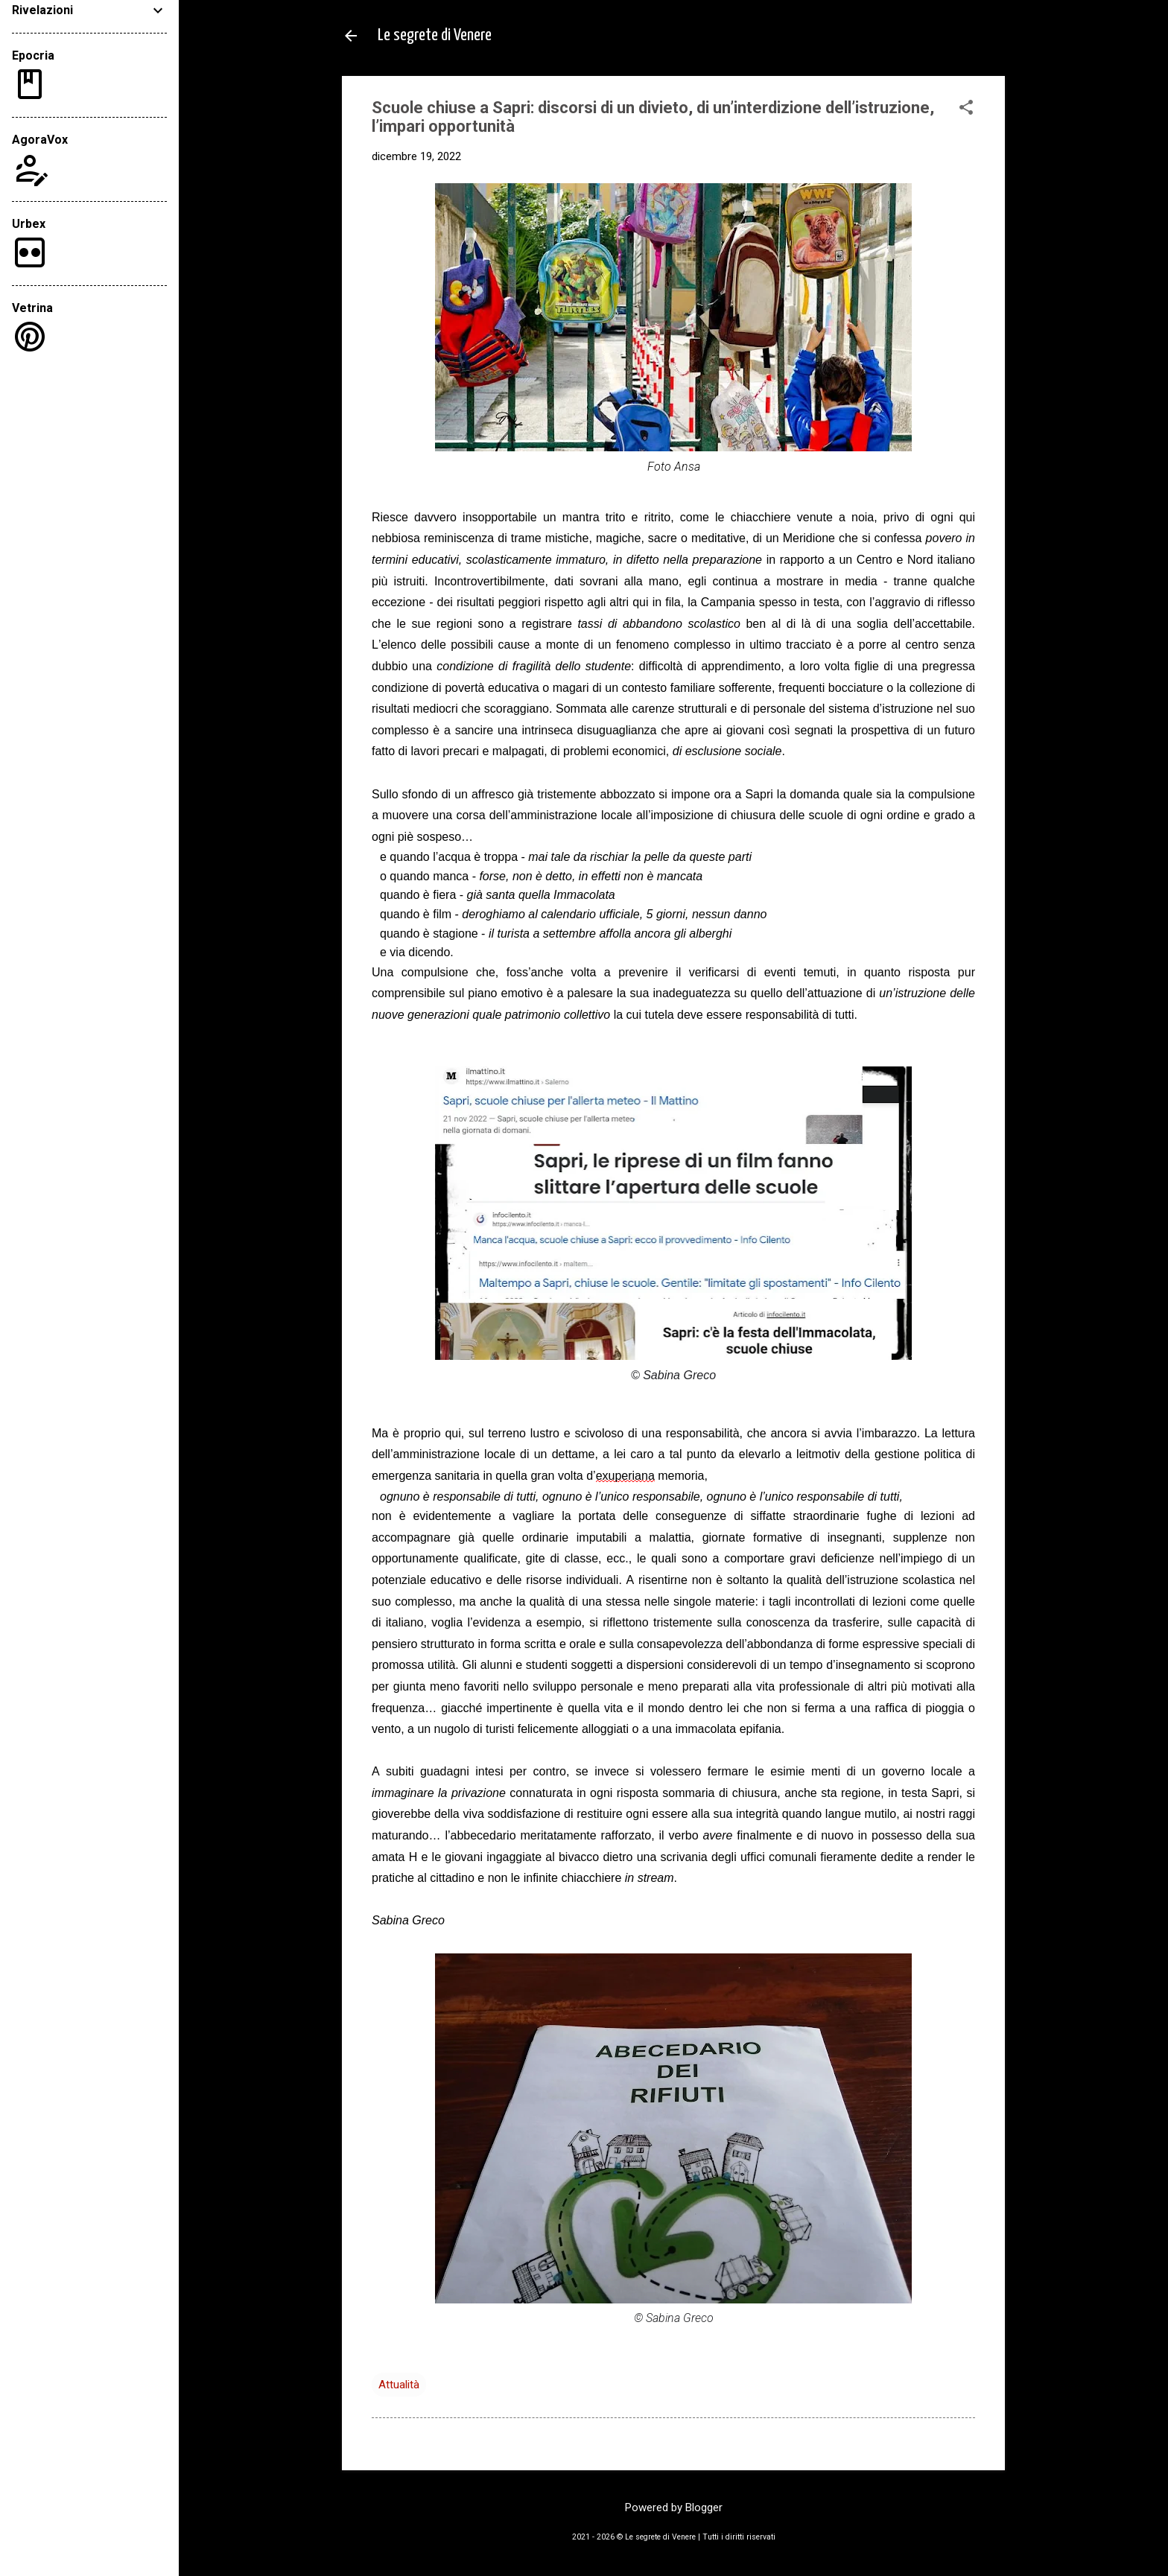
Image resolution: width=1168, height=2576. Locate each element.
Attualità (398, 2384)
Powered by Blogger (674, 2507)
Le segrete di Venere (435, 35)
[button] (966, 108)
